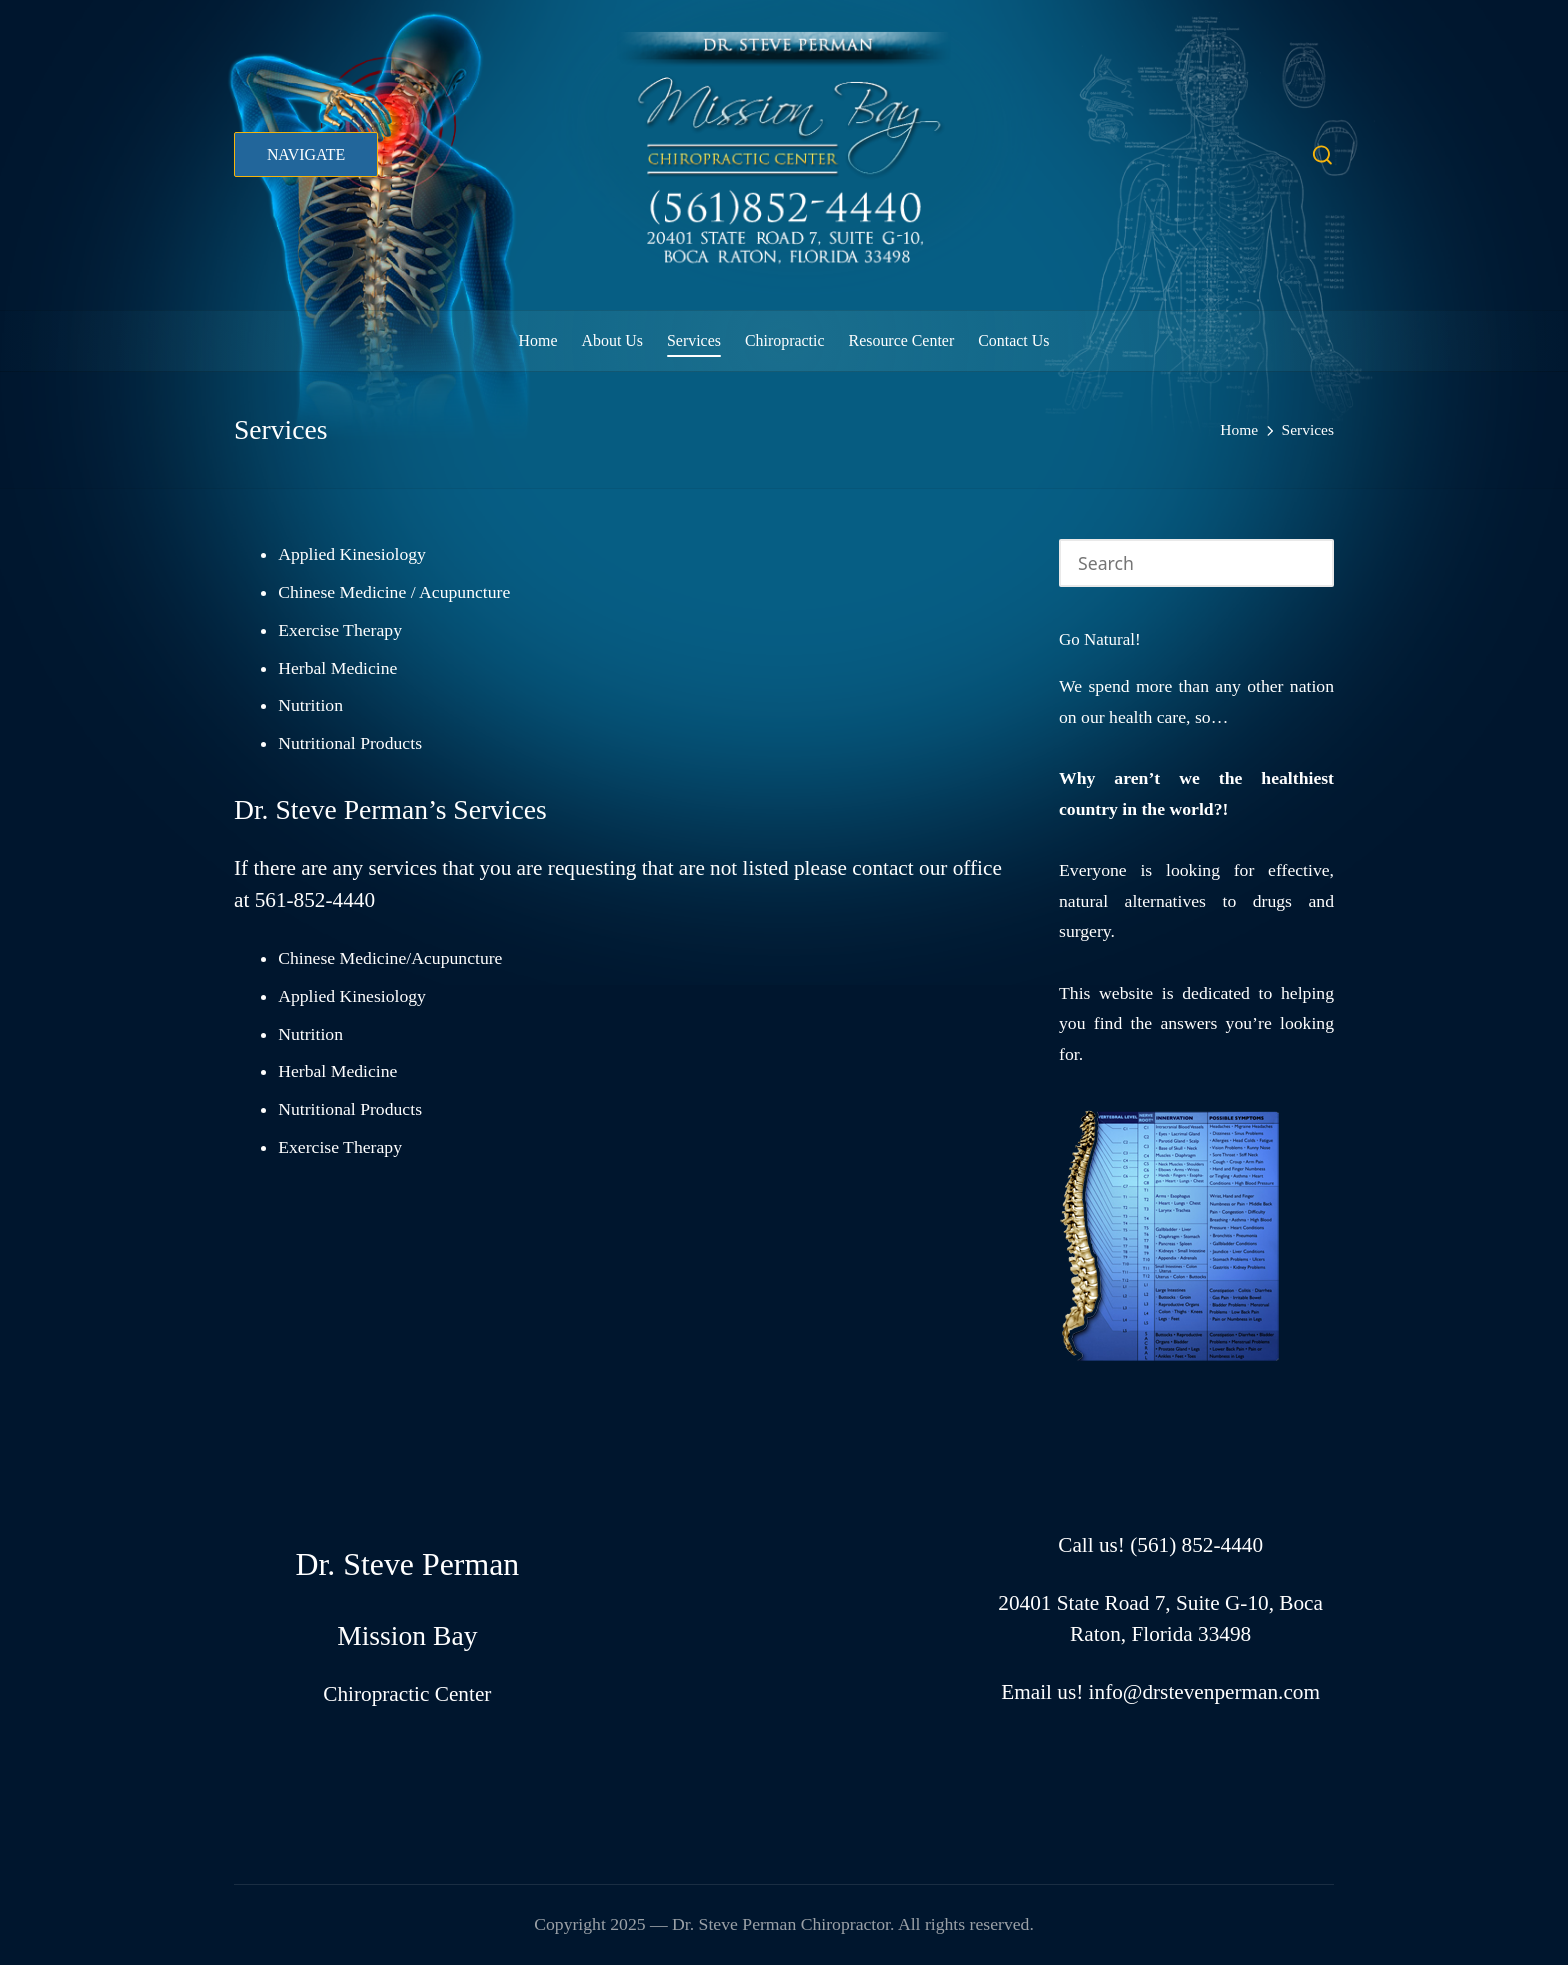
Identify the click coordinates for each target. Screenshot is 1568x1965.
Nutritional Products (350, 743)
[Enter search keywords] (1196, 562)
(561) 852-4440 (1196, 1545)
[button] (306, 154)
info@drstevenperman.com (1204, 1692)
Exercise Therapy (340, 630)
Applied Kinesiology (352, 554)
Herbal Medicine (337, 668)
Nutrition (310, 705)
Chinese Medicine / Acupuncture (394, 592)
